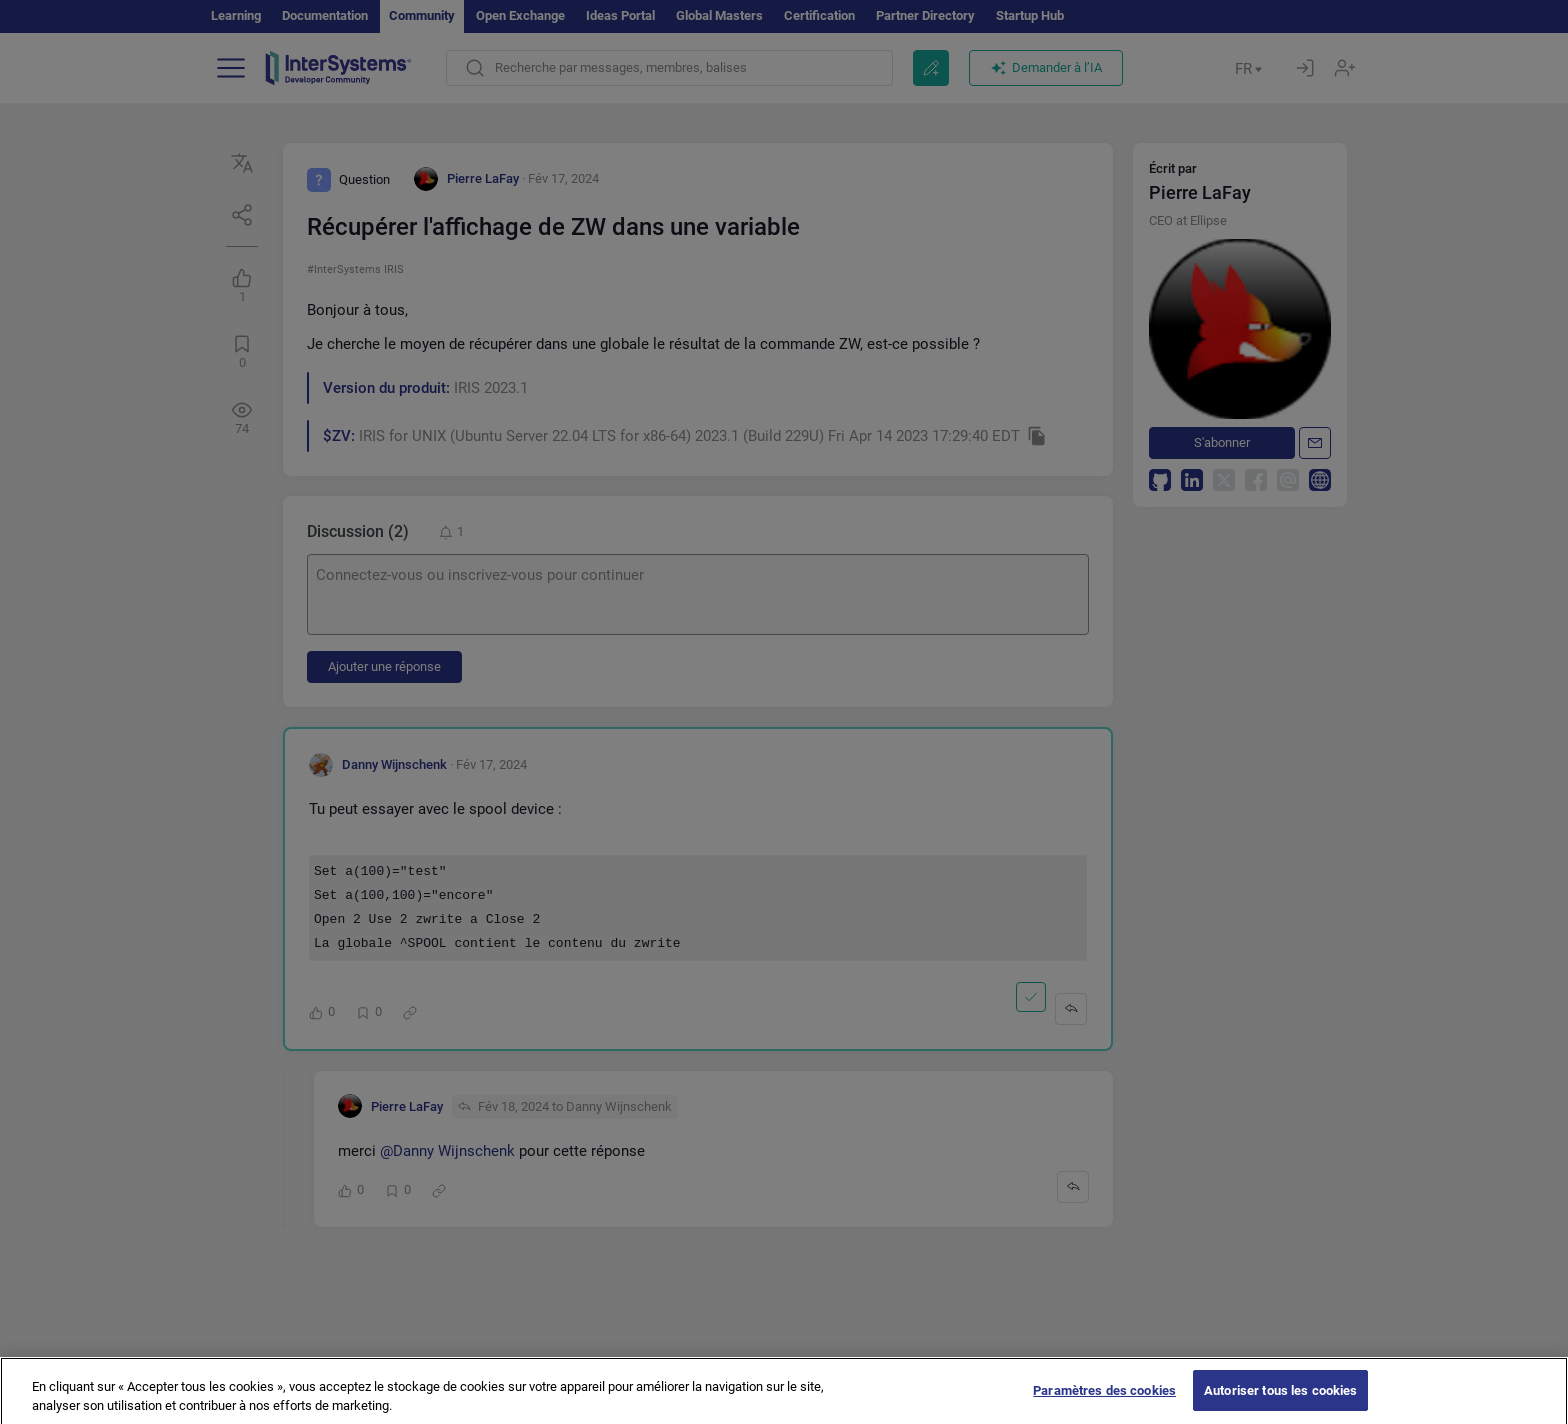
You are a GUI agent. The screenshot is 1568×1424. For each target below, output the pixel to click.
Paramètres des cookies (1104, 1401)
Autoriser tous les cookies (1280, 1401)
